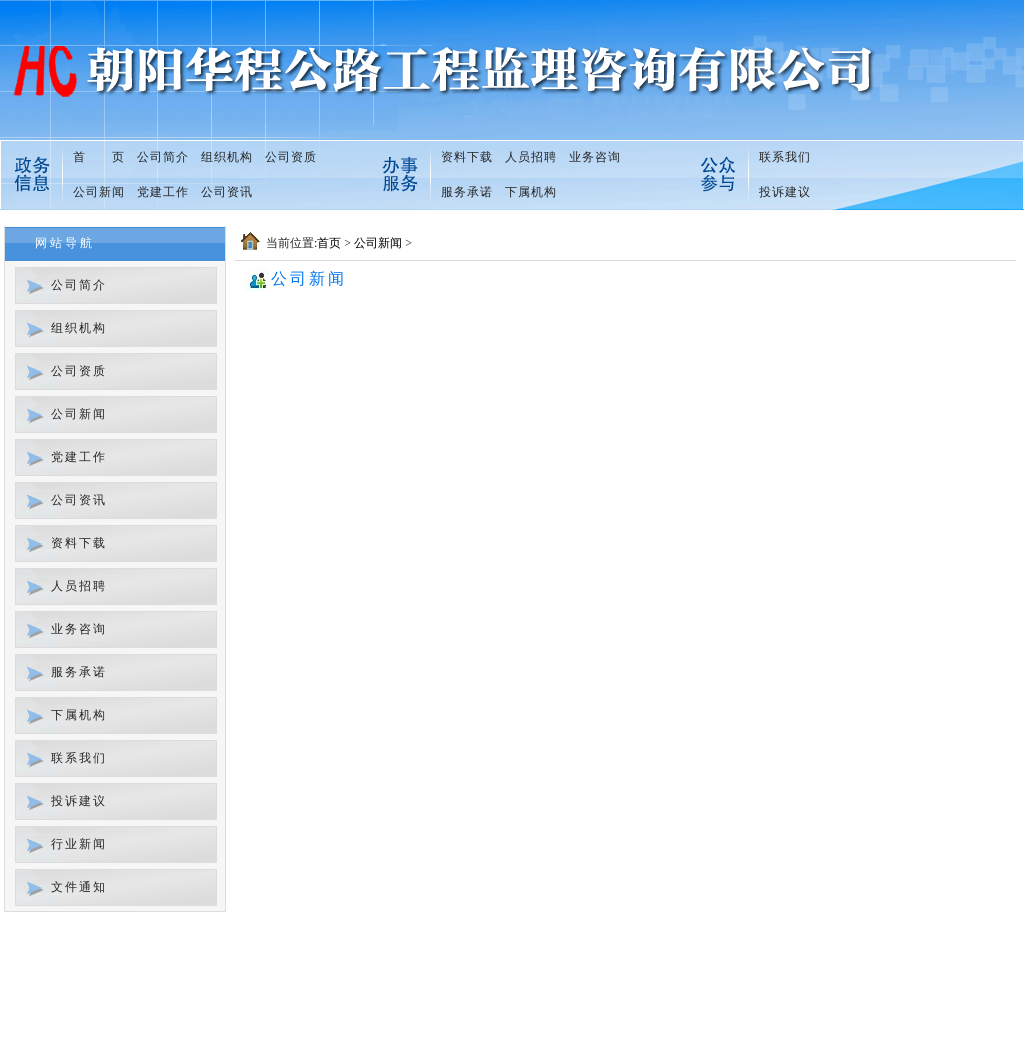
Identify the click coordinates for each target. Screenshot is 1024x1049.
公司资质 (291, 157)
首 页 (99, 157)
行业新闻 (79, 844)
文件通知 (79, 887)
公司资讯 (227, 192)
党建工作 (163, 192)
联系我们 (785, 157)
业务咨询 (595, 157)
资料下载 (467, 157)
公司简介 (163, 157)
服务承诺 (467, 192)
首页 (329, 243)
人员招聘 (531, 157)
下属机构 (531, 192)
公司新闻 (99, 192)
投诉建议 (785, 192)
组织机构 (227, 157)
